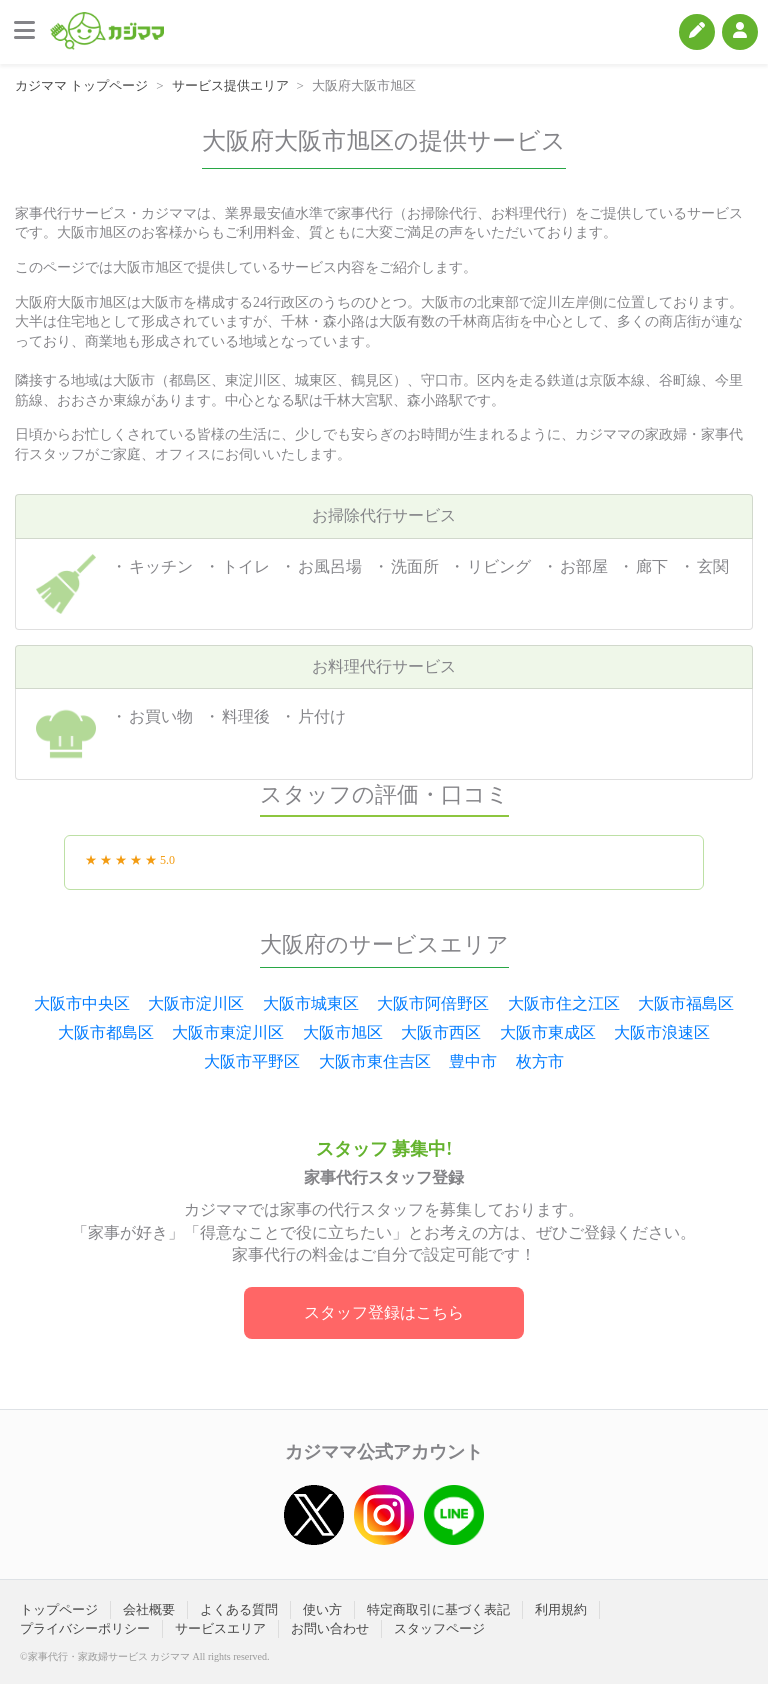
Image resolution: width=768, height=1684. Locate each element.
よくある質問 (239, 1609)
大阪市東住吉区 (375, 1061)
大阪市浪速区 (662, 1032)
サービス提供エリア (230, 85)
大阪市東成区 (548, 1032)
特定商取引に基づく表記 (438, 1609)
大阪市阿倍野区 (433, 1003)
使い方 (322, 1609)
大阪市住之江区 (564, 1003)
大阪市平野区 (252, 1061)
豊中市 (473, 1061)
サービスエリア (220, 1628)
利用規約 (561, 1609)
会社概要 (149, 1609)
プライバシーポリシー (85, 1628)
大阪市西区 (441, 1032)
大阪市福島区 (686, 1003)
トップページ (59, 1609)
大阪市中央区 (82, 1003)
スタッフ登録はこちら (384, 1312)
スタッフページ (439, 1628)
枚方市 (540, 1061)
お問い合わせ (330, 1628)
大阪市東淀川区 (228, 1032)
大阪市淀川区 (196, 1003)
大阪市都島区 (106, 1032)
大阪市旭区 (343, 1032)
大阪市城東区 (311, 1003)
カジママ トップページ (81, 85)
